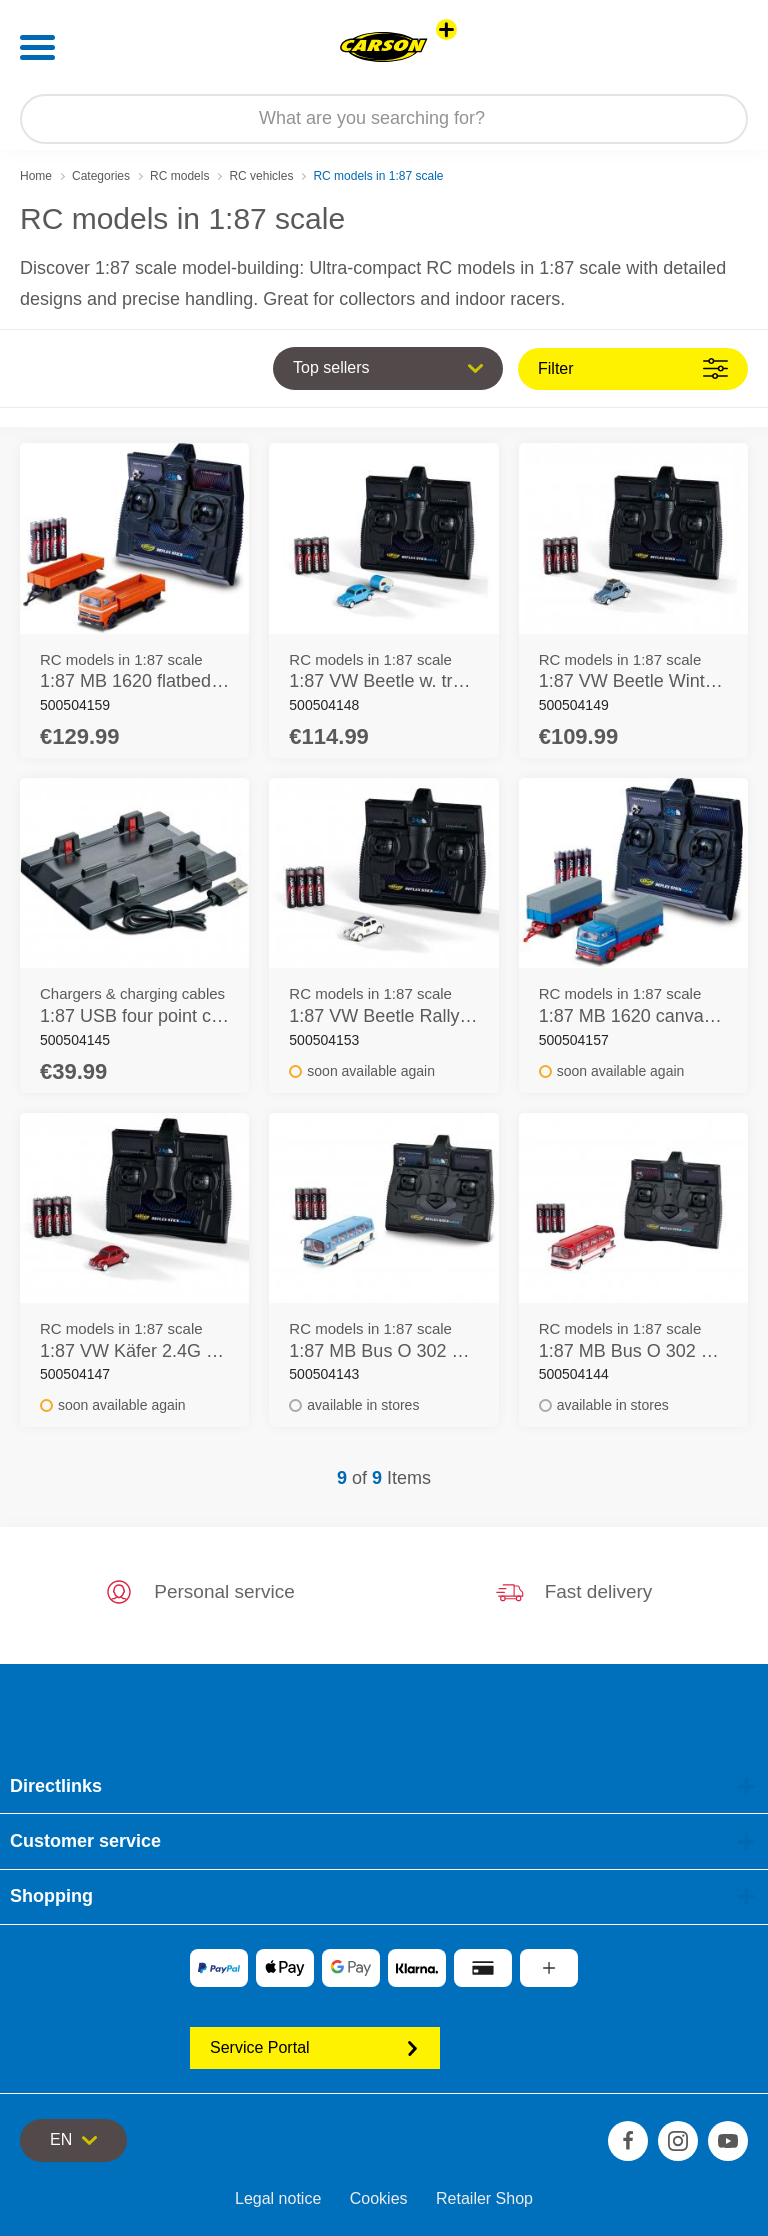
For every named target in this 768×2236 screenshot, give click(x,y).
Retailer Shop (484, 2198)
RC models (179, 176)
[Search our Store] (384, 119)
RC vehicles (261, 176)
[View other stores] (446, 29)
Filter (633, 368)
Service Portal (315, 2047)
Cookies (379, 2198)
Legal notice (278, 2198)
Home (36, 176)
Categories (101, 176)
